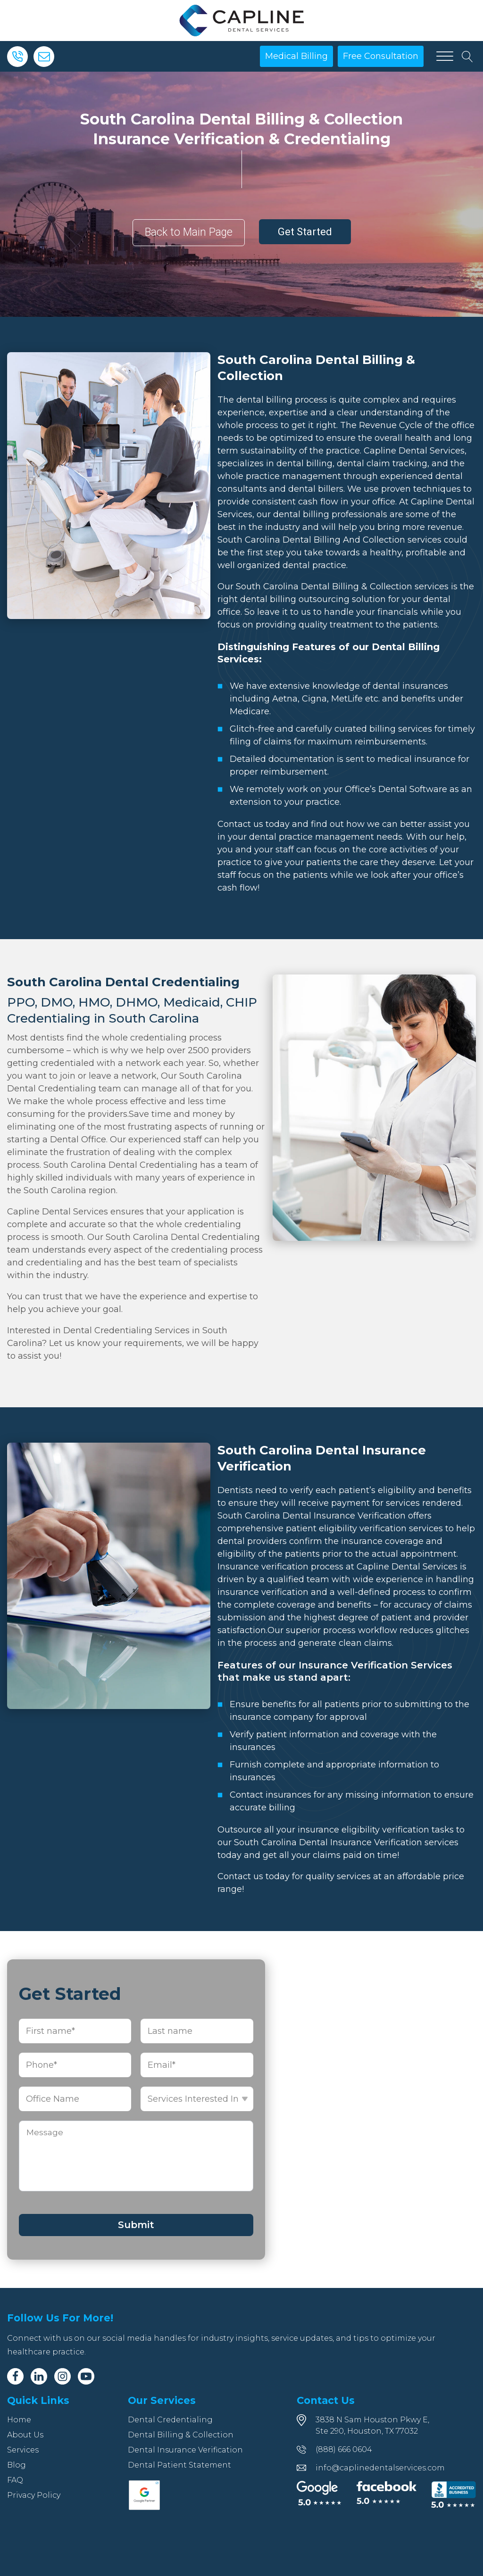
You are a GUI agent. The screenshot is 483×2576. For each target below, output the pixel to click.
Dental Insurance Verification (185, 2449)
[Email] (43, 56)
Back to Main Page (189, 232)
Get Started (305, 232)
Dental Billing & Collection (180, 2434)
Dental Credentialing (170, 2419)
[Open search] (467, 56)
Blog (16, 2464)
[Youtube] (86, 2376)
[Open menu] (444, 56)
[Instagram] (62, 2376)
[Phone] (17, 56)
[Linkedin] (39, 2376)
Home (19, 2419)
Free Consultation (380, 56)
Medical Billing (296, 56)
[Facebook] (15, 2376)
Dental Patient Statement (179, 2464)
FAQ (15, 2480)
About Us (25, 2434)
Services (23, 2449)
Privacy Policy (33, 2495)
